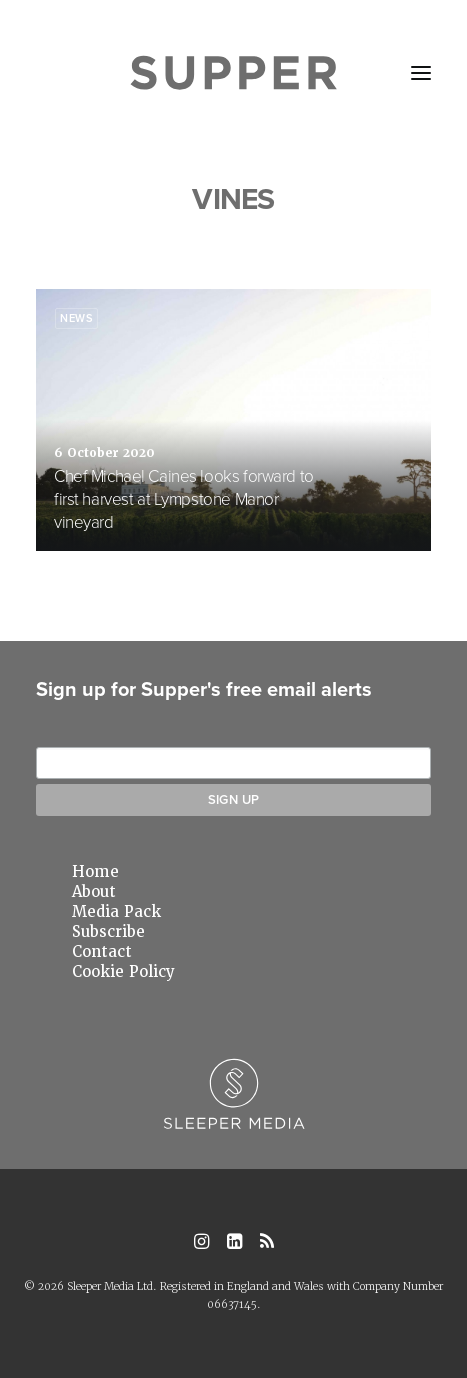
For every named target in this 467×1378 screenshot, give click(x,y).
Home (95, 872)
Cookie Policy (123, 972)
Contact (102, 952)
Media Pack (116, 912)
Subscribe (108, 932)
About (94, 892)
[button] (421, 73)
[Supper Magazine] (233, 73)
